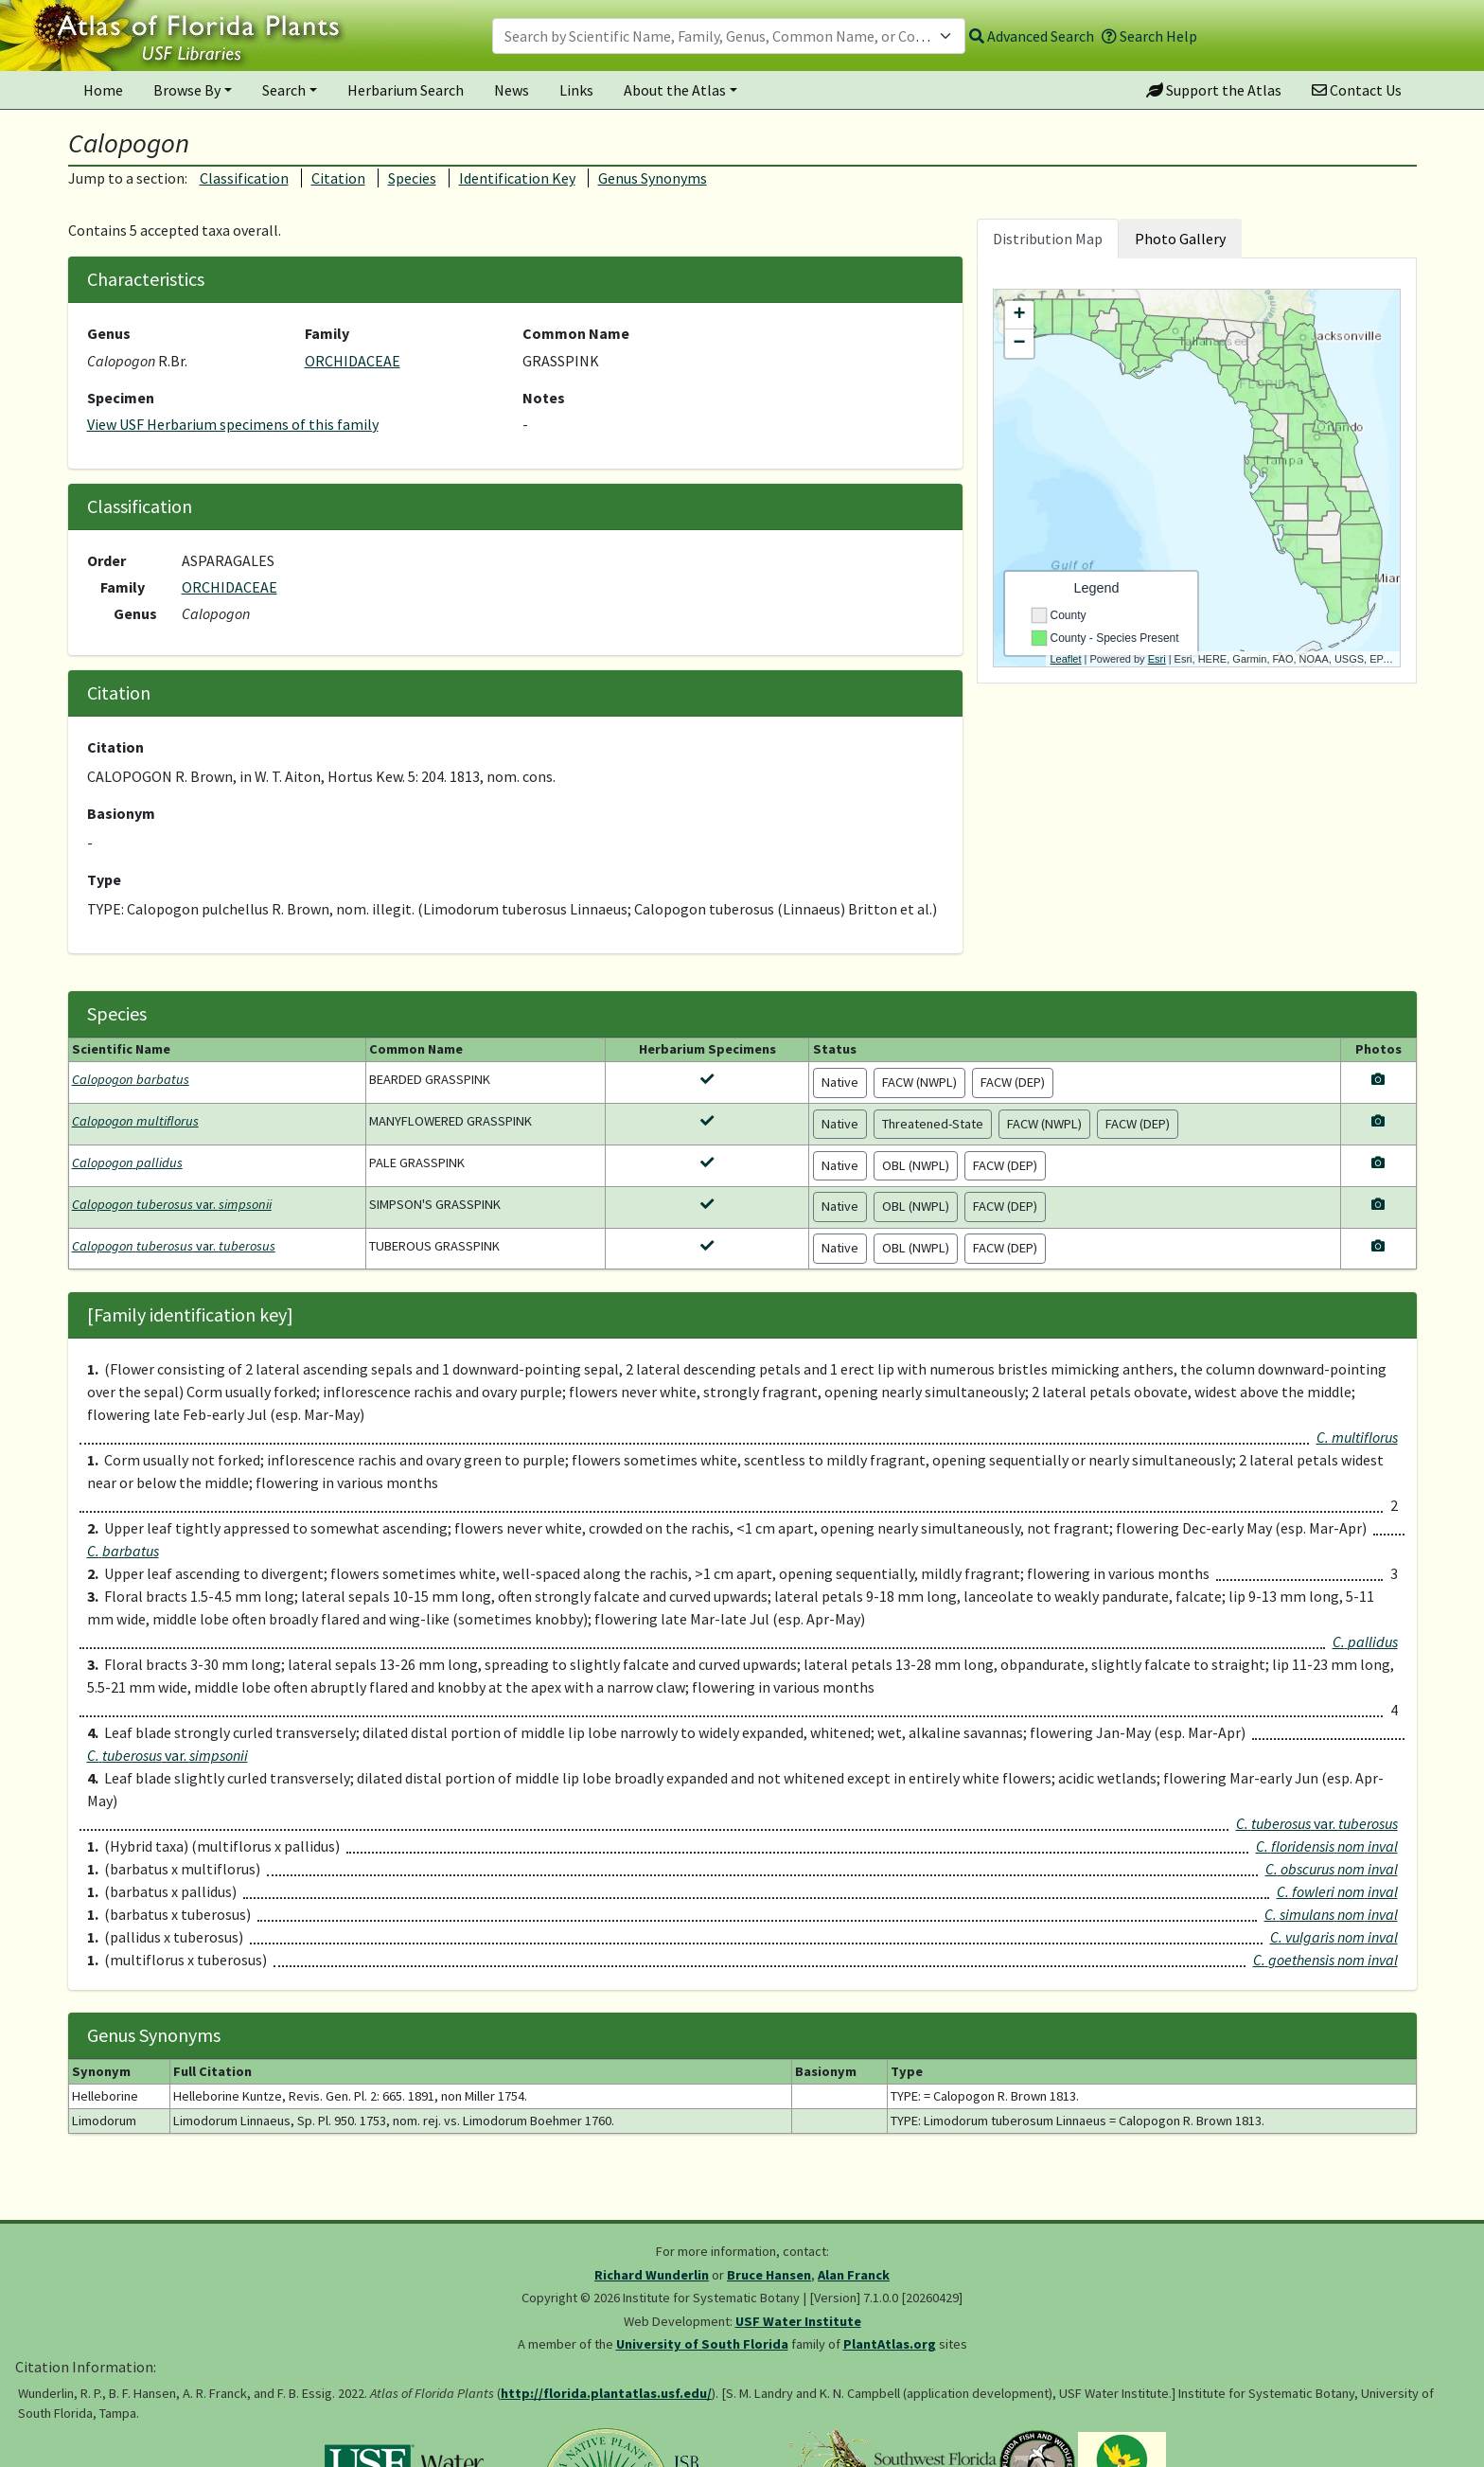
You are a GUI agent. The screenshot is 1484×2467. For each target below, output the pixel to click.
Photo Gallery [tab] (1180, 238)
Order (106, 560)
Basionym (121, 813)
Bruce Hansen (769, 2274)
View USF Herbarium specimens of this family (233, 424)
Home (103, 89)
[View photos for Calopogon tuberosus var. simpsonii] (1378, 1204)
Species (412, 178)
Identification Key (517, 178)
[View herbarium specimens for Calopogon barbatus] (707, 1079)
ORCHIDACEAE (352, 360)
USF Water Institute (798, 2321)
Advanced (1031, 36)
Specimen (120, 397)
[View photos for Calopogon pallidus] (1378, 1162)
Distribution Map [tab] (1048, 238)
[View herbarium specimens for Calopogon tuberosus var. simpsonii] (707, 1204)
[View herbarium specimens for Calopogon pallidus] (707, 1162)
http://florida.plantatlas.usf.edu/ (606, 2393)
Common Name (575, 333)
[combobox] (728, 36)
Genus (109, 333)
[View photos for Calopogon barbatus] (1378, 1079)
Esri (1157, 659)
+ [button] (1019, 315)
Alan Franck (854, 2274)
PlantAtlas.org (889, 2343)
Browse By (187, 89)
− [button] (1019, 343)
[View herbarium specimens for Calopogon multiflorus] (707, 1120)
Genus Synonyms (652, 178)
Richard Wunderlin (651, 2274)
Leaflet (1066, 659)
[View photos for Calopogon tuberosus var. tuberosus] (1378, 1245)
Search (284, 89)
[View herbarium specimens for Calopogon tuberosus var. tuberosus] (707, 1245)
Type (104, 879)
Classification (244, 178)
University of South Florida (702, 2343)
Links (576, 89)
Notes (543, 397)
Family (327, 333)
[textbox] (717, 36)
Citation (338, 178)
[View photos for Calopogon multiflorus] (1378, 1120)
